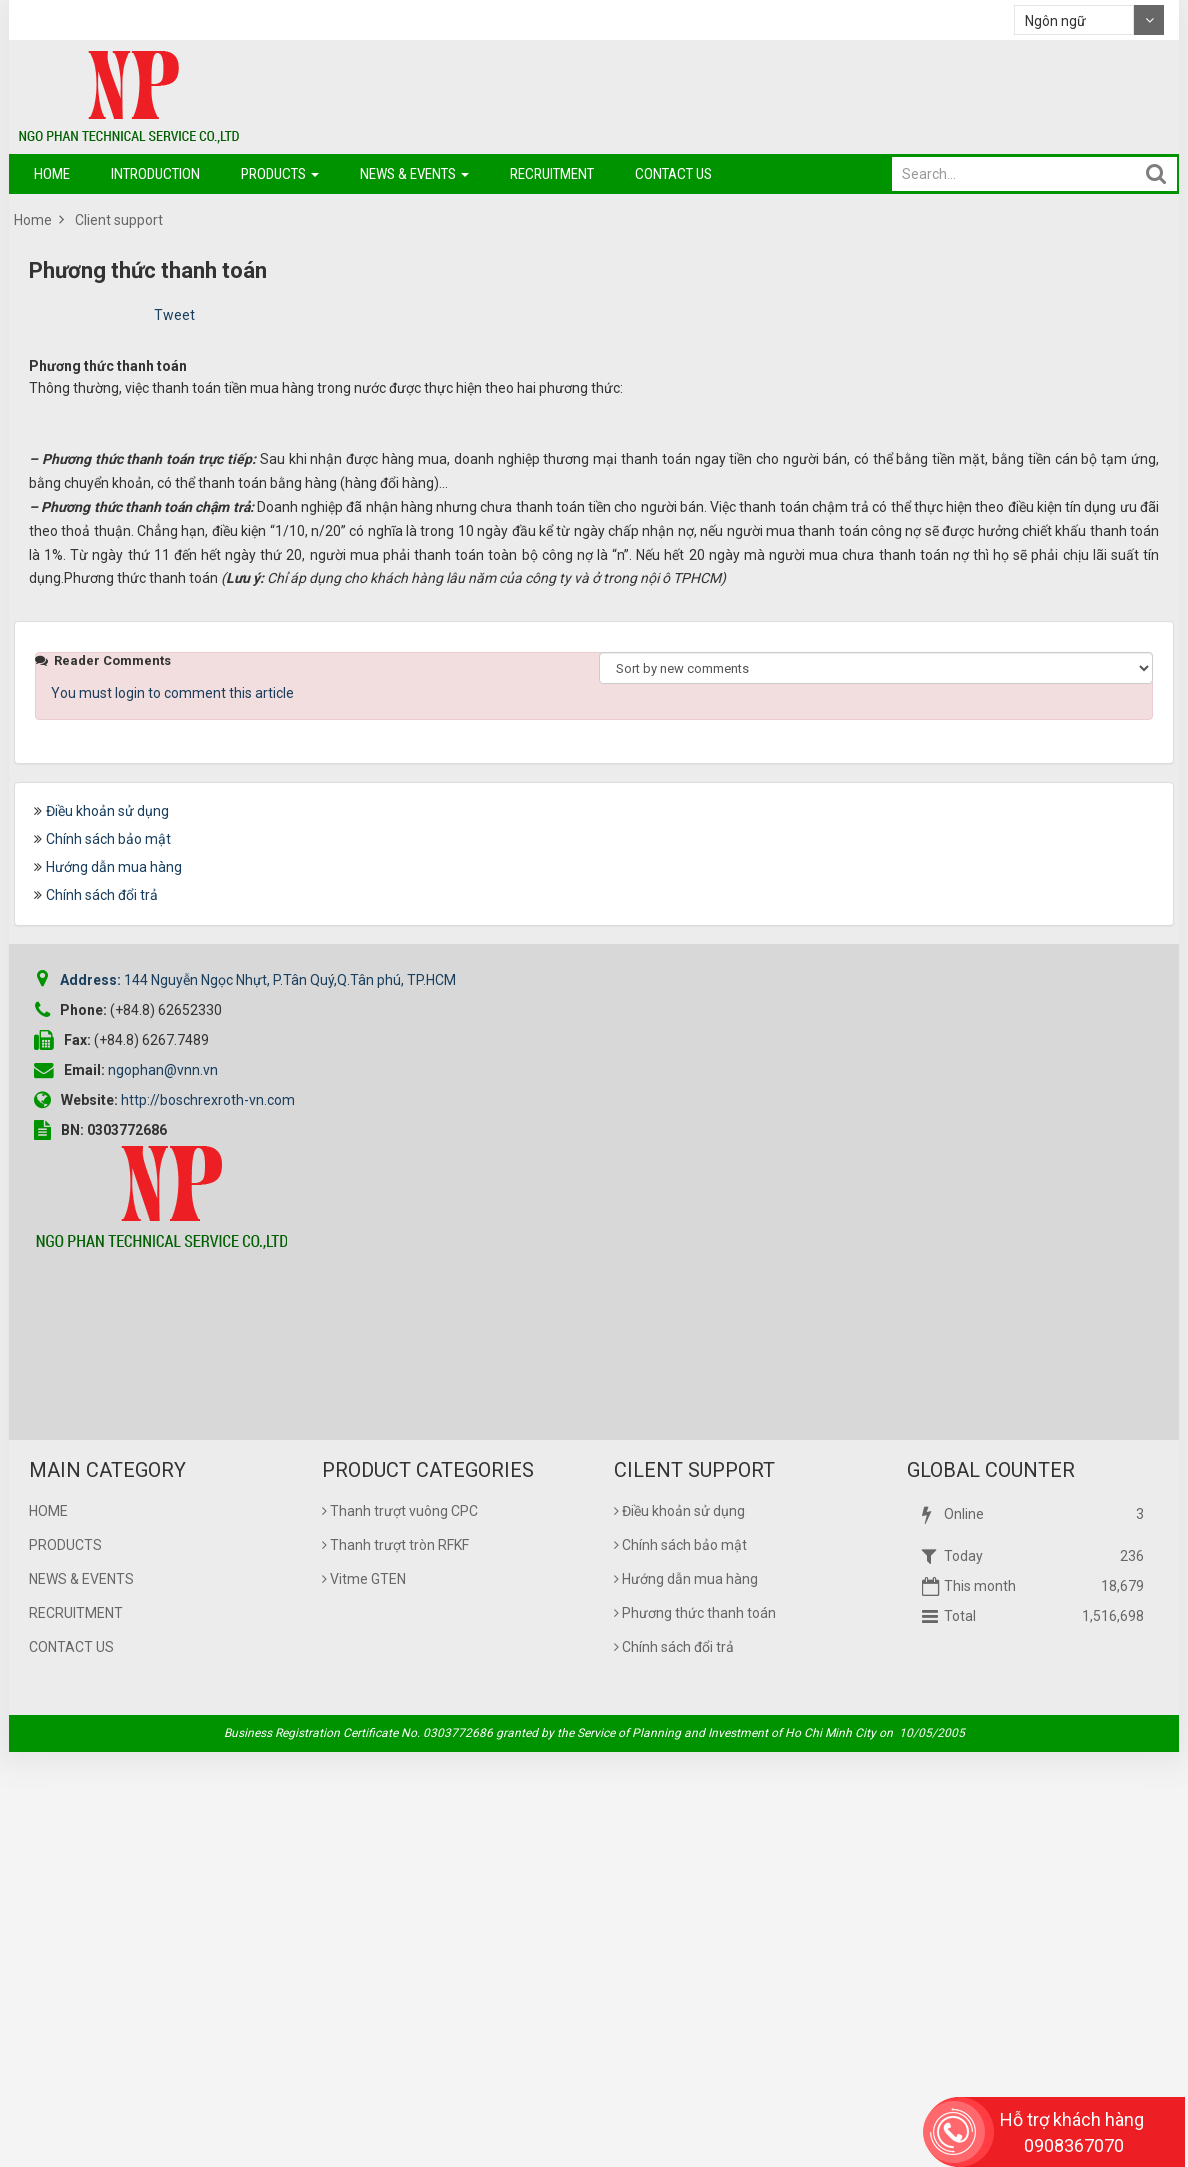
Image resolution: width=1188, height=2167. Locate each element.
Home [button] (52, 174)
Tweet (174, 315)
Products (65, 1960)
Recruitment (76, 2028)
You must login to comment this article (172, 1108)
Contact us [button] (673, 174)
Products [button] (280, 179)
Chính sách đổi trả (102, 1310)
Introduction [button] (155, 174)
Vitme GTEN (364, 1994)
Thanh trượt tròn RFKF (395, 1960)
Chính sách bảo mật (108, 1254)
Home (48, 1926)
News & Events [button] (414, 179)
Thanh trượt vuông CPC (400, 1926)
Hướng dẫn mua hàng (114, 1282)
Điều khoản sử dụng (107, 1226)
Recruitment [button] (552, 174)
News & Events (81, 1994)
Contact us (71, 2062)
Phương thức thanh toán (695, 2028)
